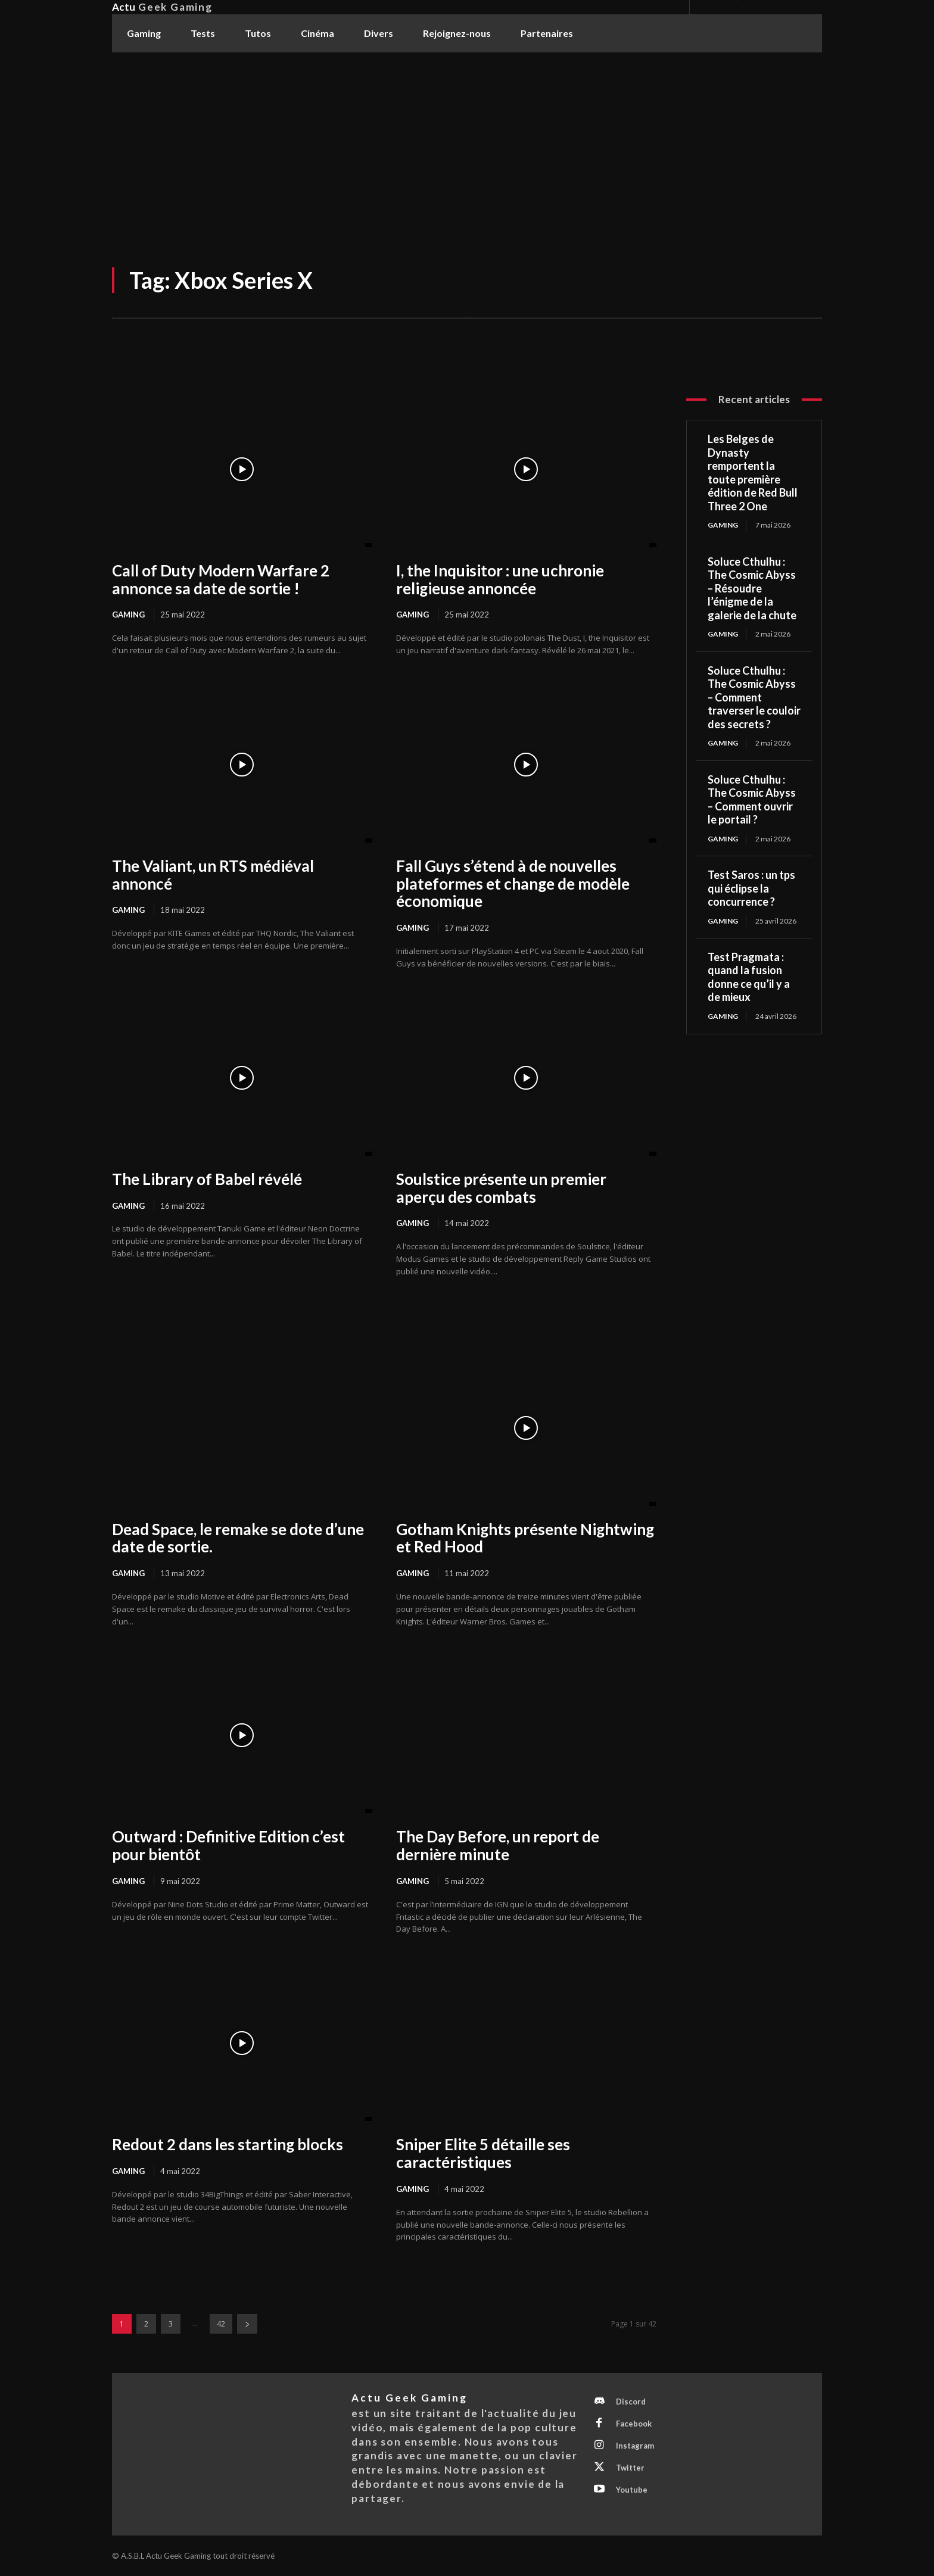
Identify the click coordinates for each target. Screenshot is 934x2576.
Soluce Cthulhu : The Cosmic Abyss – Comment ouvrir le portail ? (752, 800)
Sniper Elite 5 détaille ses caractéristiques (483, 2153)
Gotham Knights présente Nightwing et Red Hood (525, 1538)
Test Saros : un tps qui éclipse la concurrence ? (751, 888)
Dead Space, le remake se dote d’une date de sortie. (238, 1538)
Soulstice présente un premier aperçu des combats (501, 1188)
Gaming (128, 614)
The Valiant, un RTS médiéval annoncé (213, 874)
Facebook (634, 2423)
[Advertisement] (467, 142)
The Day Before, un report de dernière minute (497, 1845)
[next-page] (247, 2324)
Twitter (630, 2467)
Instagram (635, 2445)
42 (221, 2324)
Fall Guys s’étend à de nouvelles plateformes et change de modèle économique (513, 883)
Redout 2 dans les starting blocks (227, 2144)
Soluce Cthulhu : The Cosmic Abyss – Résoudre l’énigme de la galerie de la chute (752, 588)
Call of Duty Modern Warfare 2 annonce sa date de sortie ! (220, 579)
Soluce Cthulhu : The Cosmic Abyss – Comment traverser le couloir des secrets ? (754, 697)
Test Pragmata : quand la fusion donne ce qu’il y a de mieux (749, 977)
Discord (631, 2401)
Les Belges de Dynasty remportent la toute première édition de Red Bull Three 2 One (753, 472)
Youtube (631, 2489)
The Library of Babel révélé (207, 1179)
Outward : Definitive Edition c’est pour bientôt (228, 1845)
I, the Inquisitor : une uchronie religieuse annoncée (500, 579)
